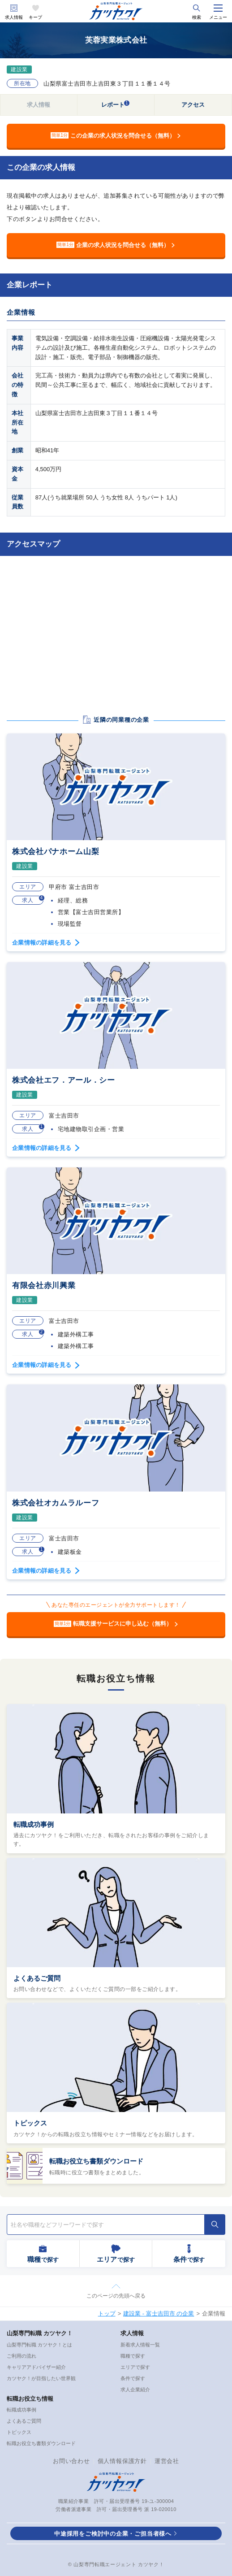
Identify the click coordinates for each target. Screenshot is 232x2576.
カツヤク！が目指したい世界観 (41, 2378)
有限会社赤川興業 (43, 1285)
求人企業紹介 (135, 2389)
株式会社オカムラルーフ (55, 1503)
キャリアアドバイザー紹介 (36, 2367)
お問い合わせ (71, 2461)
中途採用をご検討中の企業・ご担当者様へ (113, 2533)
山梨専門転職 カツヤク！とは (39, 2344)
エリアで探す (135, 2367)
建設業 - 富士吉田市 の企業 (158, 2313)
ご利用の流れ (21, 2356)
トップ (107, 2313)
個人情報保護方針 (122, 2461)
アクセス (193, 104)
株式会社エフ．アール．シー (63, 1080)
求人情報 (14, 17)
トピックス (30, 2123)
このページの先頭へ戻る (116, 2296)
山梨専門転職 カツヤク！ (40, 2333)
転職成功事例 (33, 1824)
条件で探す (132, 2378)
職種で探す (132, 2356)
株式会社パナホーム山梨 (55, 851)
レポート (115, 104)
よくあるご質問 (36, 1978)
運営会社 (167, 2461)
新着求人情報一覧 (140, 2344)
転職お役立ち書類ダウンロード (96, 2161)
